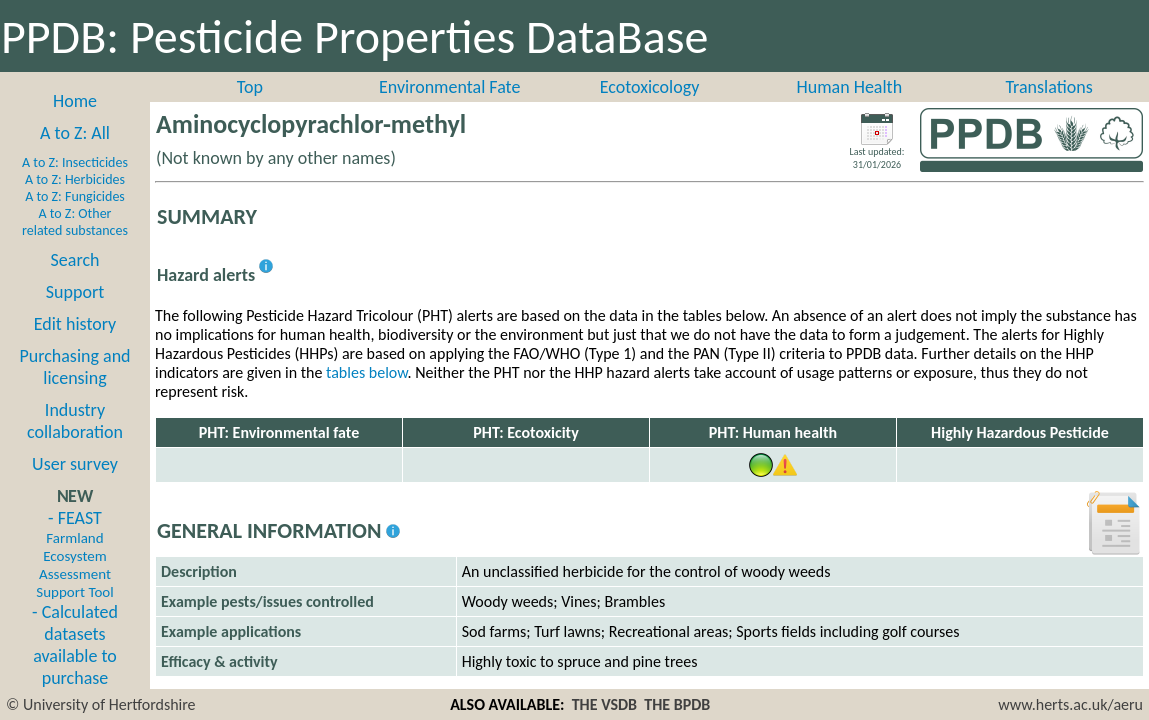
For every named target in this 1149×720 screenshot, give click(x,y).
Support (75, 292)
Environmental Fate (449, 87)
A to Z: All (75, 133)
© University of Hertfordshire (101, 704)
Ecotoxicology (650, 87)
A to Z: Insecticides (75, 162)
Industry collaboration (75, 421)
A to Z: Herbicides (75, 179)
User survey (75, 464)
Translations (1048, 87)
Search (75, 260)
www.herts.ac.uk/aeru (1070, 704)
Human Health (849, 87)
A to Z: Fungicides (75, 196)
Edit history (75, 324)
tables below (367, 372)
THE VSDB (604, 704)
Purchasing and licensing (74, 367)
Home (75, 101)
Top (250, 87)
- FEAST (74, 554)
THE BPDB (677, 704)
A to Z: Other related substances (75, 222)
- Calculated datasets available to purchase (75, 645)
